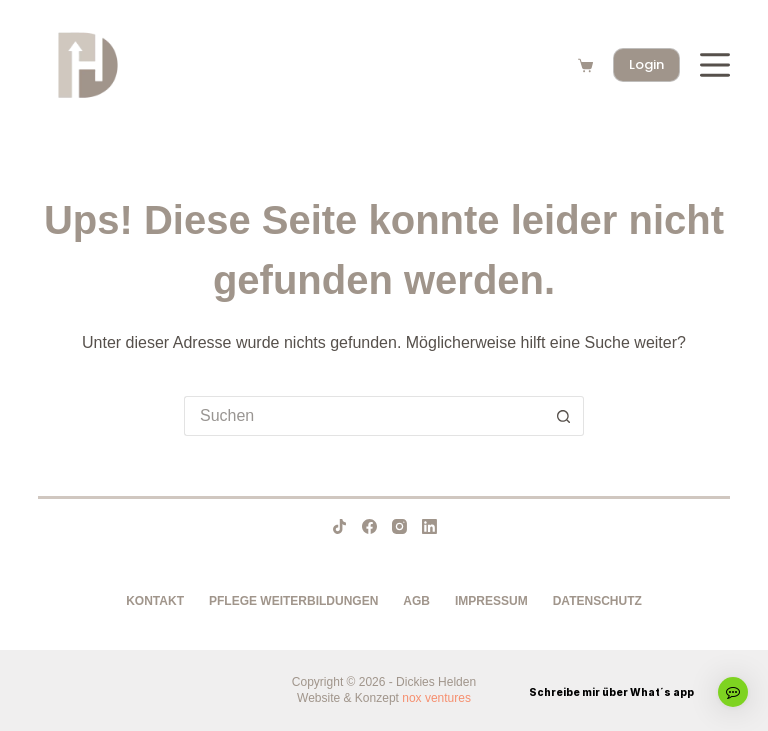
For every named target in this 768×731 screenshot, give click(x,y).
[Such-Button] (564, 416)
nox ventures (436, 698)
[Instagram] (399, 526)
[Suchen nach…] (364, 416)
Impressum (491, 601)
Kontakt (155, 601)
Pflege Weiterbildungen (293, 601)
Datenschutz (597, 601)
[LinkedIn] (429, 526)
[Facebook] (369, 526)
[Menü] (715, 65)
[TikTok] (339, 526)
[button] (733, 692)
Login (646, 64)
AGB (416, 601)
